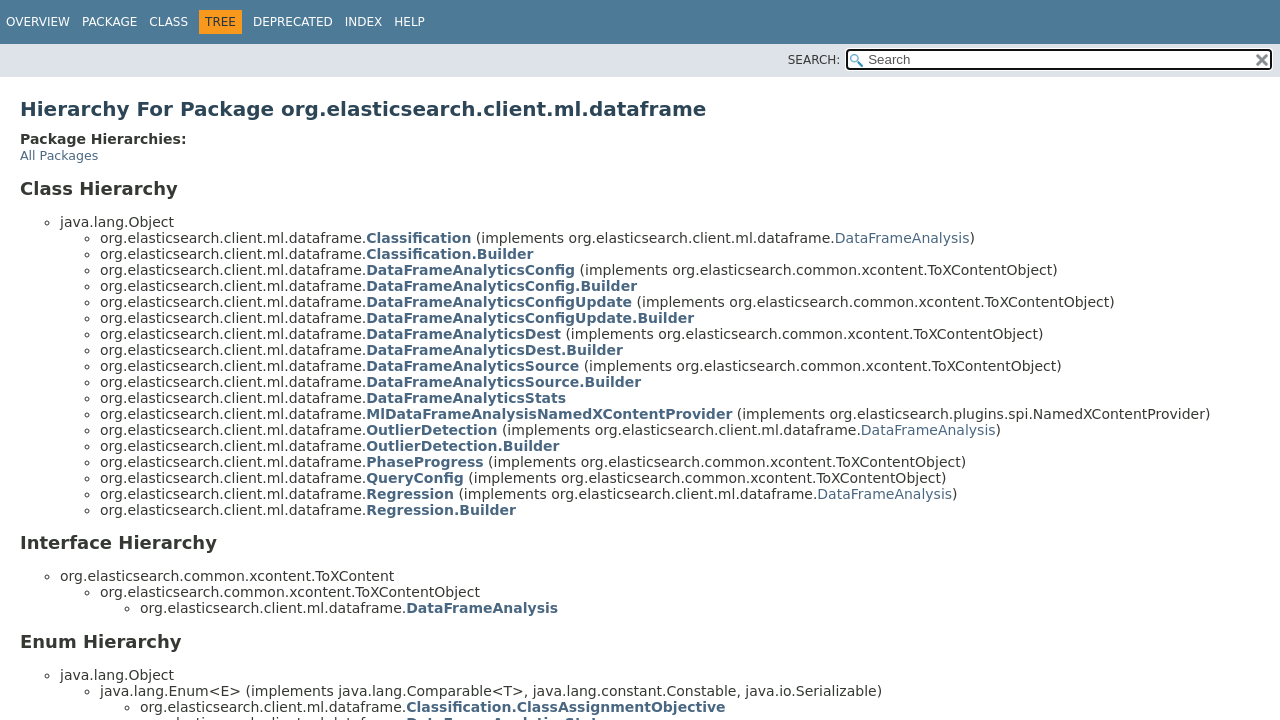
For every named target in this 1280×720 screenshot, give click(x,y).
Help (409, 22)
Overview (38, 22)
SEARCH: (814, 60)
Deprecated (293, 22)
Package (109, 22)
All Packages (59, 155)
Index (364, 22)
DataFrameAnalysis (902, 238)
